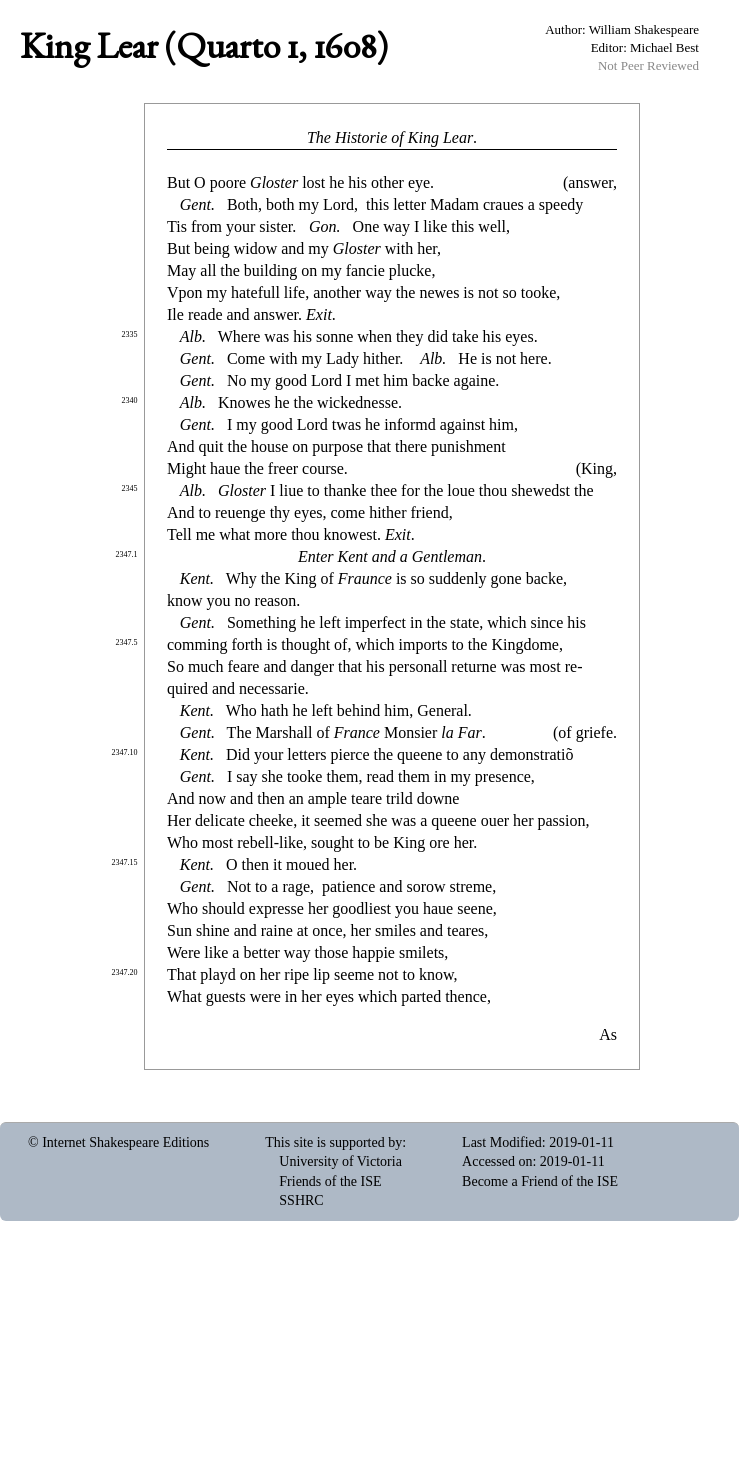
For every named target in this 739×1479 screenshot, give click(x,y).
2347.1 (127, 554)
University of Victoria (340, 1161)
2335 (130, 334)
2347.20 (125, 972)
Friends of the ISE (330, 1181)
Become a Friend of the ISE (540, 1181)
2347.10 (125, 752)
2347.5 (127, 642)
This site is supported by (333, 1142)
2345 (130, 488)
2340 (130, 400)
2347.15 (125, 862)
